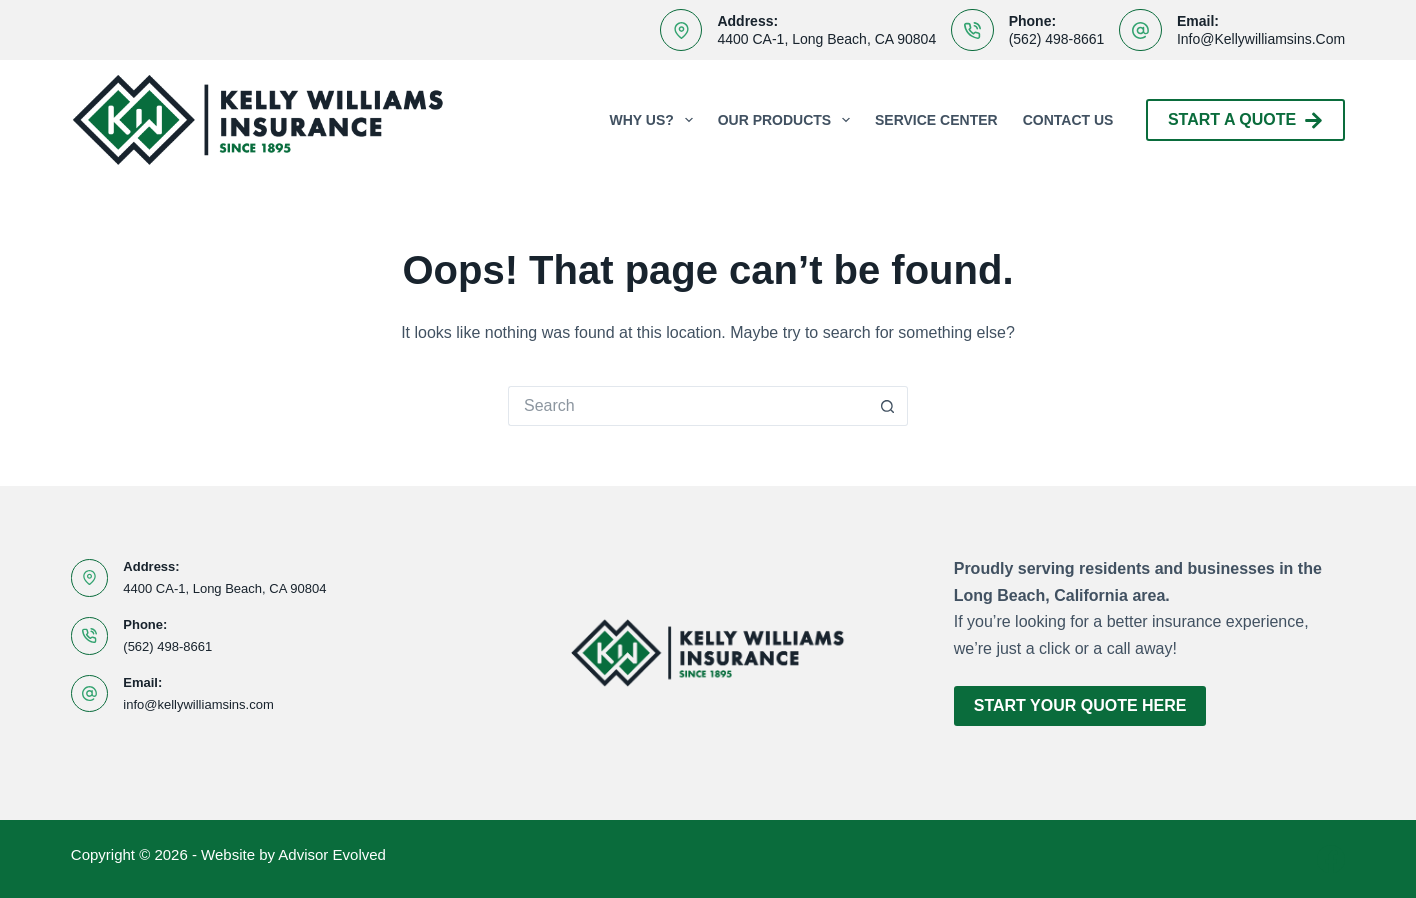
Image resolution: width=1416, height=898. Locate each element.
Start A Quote (1245, 120)
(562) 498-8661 (1057, 39)
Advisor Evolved (332, 854)
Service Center (936, 120)
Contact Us (1068, 120)
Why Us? (655, 120)
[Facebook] (1331, 859)
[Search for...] (688, 406)
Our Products (788, 120)
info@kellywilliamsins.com (1261, 39)
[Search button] (888, 406)
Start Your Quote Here (1080, 705)
